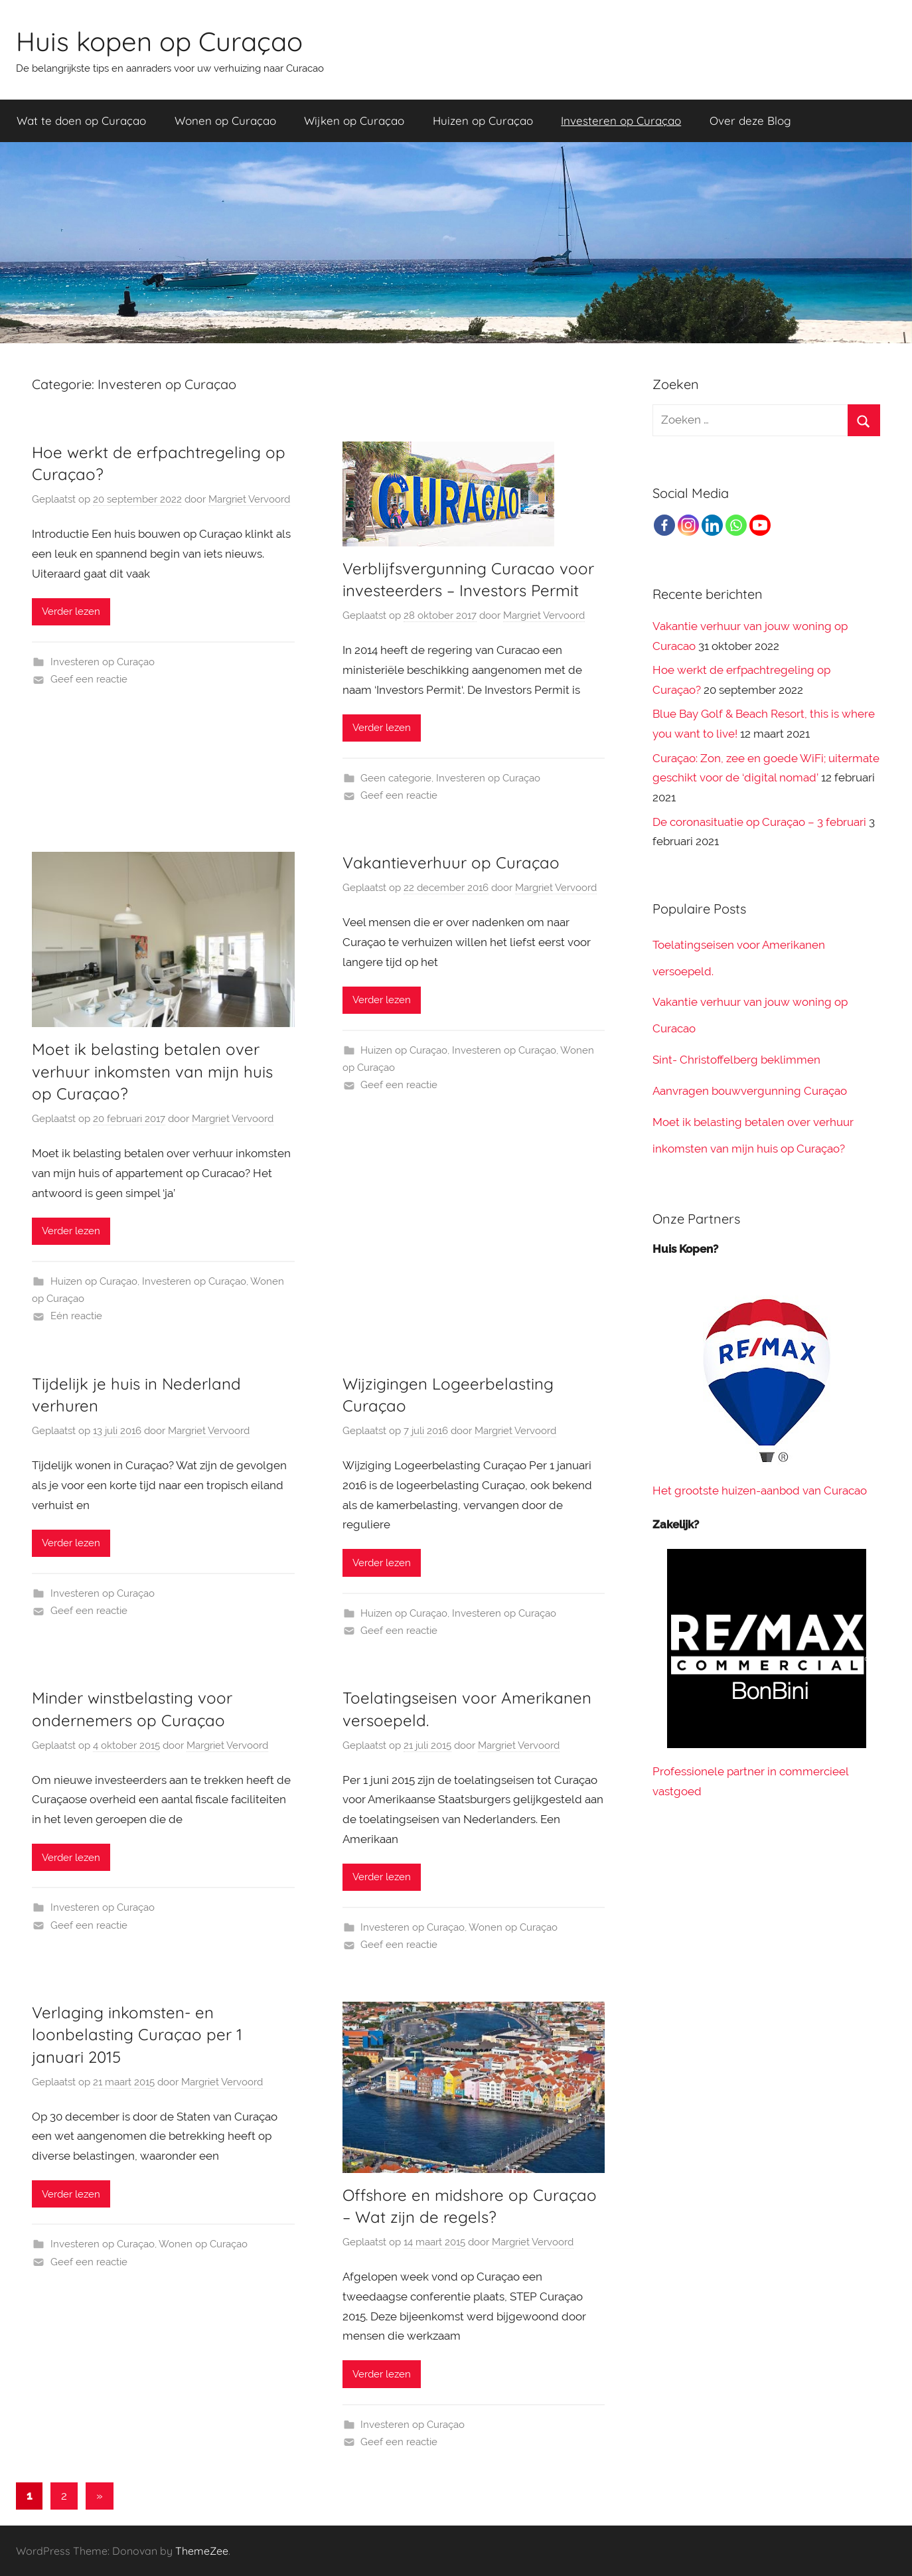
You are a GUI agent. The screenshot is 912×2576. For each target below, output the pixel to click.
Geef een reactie (88, 679)
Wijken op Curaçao (354, 120)
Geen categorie (395, 778)
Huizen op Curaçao (483, 120)
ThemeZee (201, 2550)
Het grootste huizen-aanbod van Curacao (759, 1490)
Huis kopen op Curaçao (159, 41)
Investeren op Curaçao (621, 120)
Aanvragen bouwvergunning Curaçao (749, 1090)
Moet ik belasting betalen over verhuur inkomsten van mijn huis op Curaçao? (152, 1071)
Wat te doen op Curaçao (81, 120)
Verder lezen (71, 611)
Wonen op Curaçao (225, 120)
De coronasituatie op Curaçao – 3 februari (759, 822)
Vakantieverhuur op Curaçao (451, 862)
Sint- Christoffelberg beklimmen (736, 1059)
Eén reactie (76, 1316)
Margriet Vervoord (249, 499)
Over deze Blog (750, 120)
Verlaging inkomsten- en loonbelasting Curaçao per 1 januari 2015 (137, 2034)
